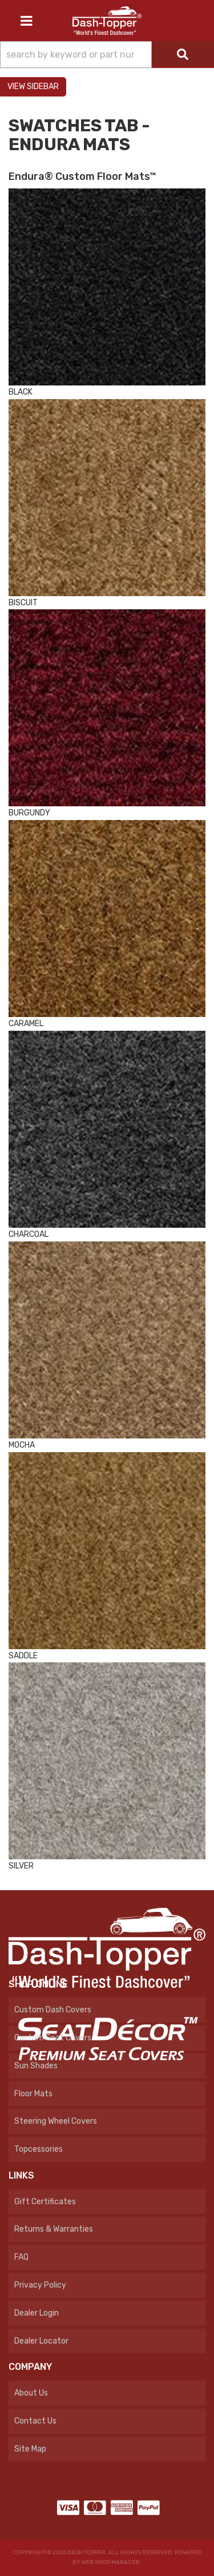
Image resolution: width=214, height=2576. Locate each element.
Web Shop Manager (111, 2562)
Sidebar (43, 86)
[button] (107, 54)
